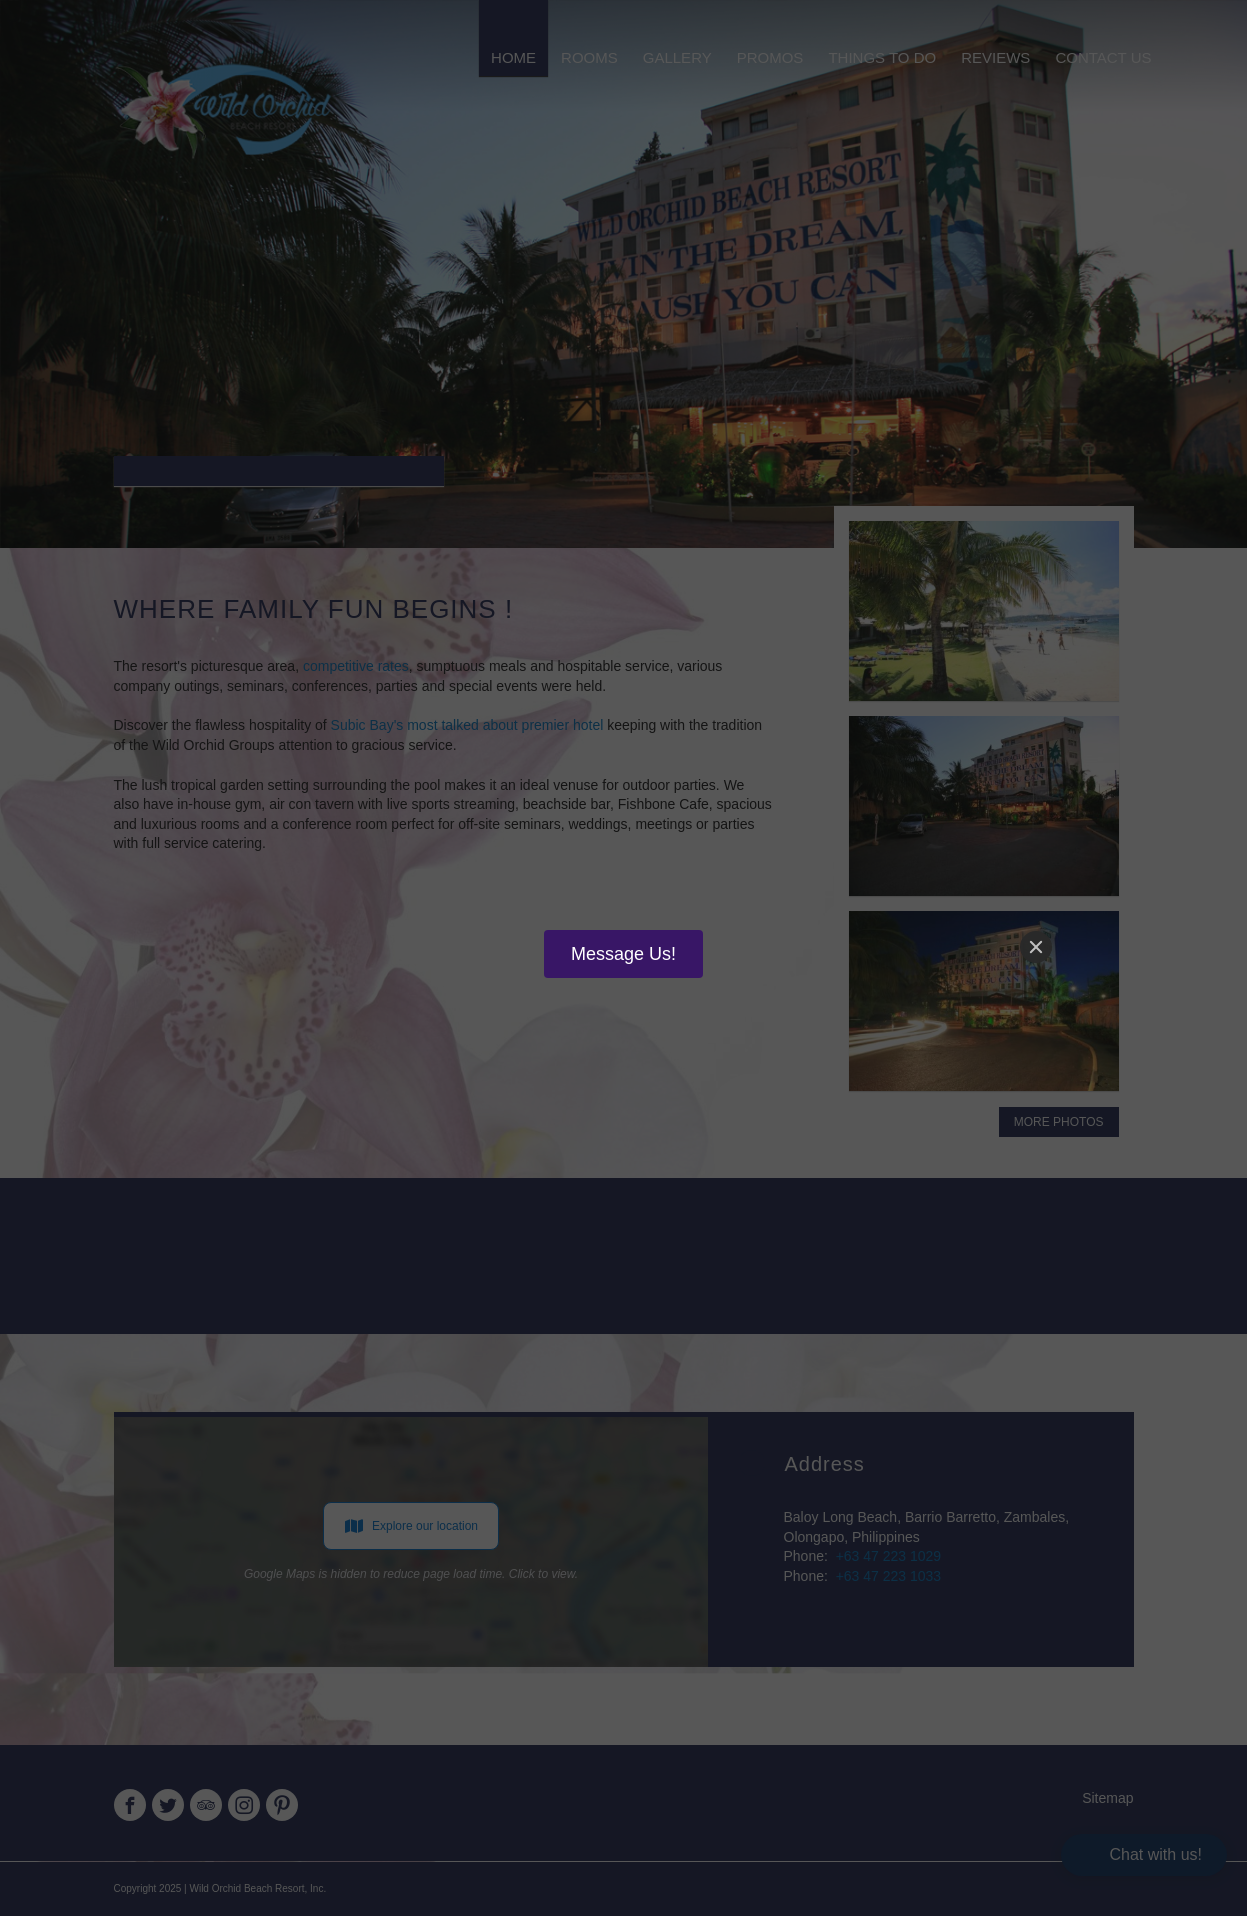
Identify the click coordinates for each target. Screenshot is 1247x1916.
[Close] (1036, 947)
